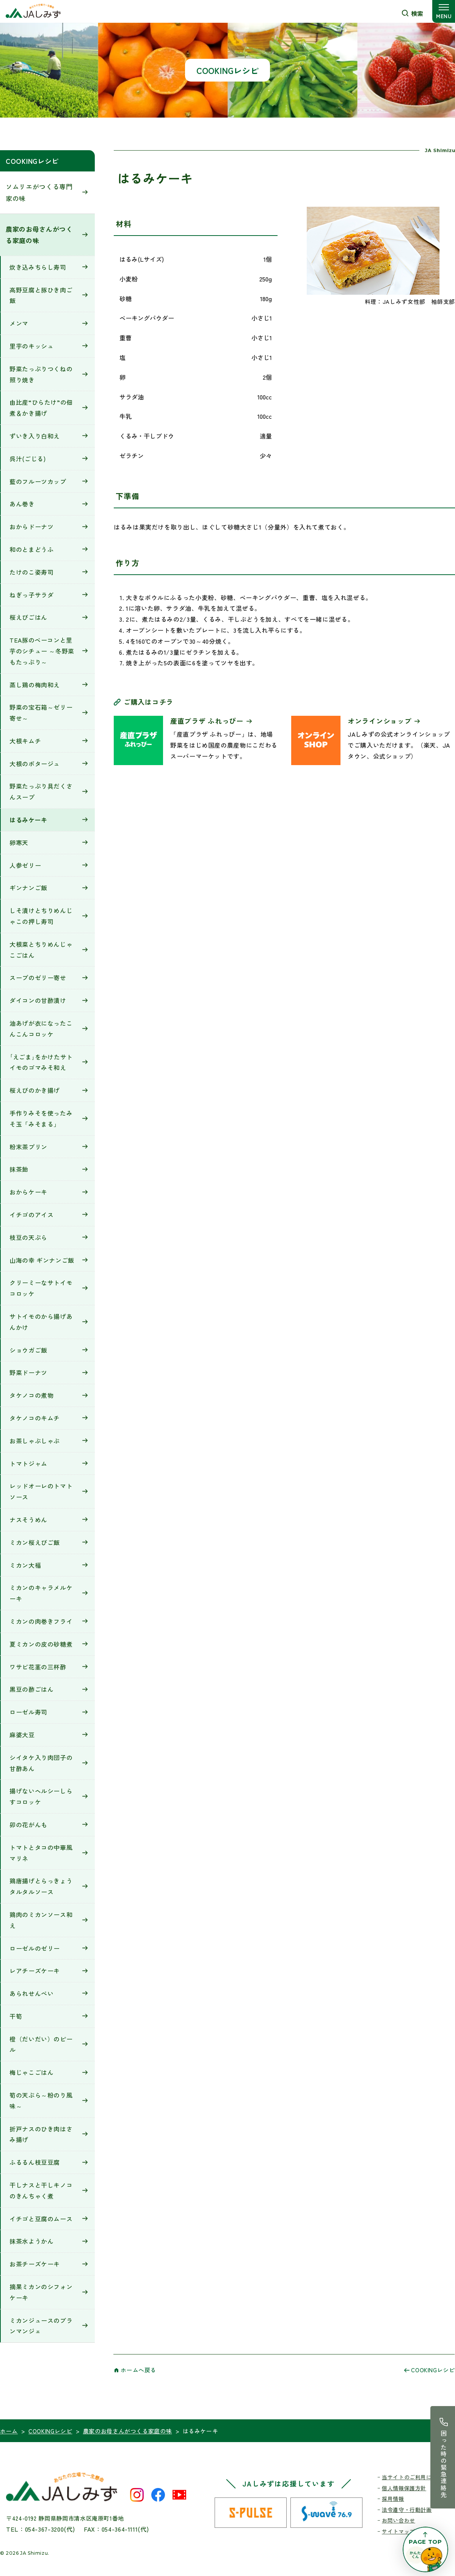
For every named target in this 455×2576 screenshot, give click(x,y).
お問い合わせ (398, 2520)
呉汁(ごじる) (27, 458)
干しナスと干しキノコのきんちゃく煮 (40, 2190)
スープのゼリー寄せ (37, 977)
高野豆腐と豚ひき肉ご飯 (40, 295)
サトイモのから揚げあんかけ (40, 1322)
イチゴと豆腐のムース (40, 2218)
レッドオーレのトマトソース (40, 1491)
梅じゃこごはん (31, 2072)
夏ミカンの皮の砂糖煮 (40, 1644)
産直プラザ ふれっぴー (206, 721)
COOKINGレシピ (32, 161)
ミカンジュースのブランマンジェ (40, 2326)
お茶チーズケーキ (34, 2263)
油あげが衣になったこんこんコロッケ (40, 1028)
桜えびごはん (28, 617)
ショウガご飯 (28, 1350)
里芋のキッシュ (31, 345)
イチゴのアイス (31, 1214)
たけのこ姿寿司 (31, 572)
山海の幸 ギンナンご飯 (41, 1260)
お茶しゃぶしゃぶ (34, 1440)
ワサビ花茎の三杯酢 (37, 1666)
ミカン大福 (25, 1565)
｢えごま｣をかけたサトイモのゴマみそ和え (41, 1062)
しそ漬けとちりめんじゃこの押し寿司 (40, 916)
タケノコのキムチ (34, 1417)
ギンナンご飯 (28, 887)
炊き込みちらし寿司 (37, 267)
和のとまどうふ (31, 549)
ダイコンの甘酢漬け (37, 1000)
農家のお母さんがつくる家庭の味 (39, 234)
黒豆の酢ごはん (31, 1689)
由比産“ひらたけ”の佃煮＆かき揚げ (41, 408)
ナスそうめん (28, 1519)
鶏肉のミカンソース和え (40, 1920)
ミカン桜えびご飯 (34, 1542)
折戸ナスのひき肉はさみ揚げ (40, 2134)
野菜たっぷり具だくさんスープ (40, 791)
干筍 (15, 2016)
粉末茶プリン (28, 1146)
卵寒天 (18, 842)
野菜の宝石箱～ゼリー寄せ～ (40, 713)
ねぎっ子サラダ (31, 594)
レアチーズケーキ (34, 1970)
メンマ (18, 323)
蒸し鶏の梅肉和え (34, 684)
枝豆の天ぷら (28, 1237)
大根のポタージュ (34, 763)
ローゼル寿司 (28, 1711)
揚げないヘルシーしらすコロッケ (40, 1796)
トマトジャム (28, 1463)
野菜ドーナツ (28, 1372)
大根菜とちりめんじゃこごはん (40, 950)
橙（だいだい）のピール (40, 2044)
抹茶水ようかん (31, 2241)
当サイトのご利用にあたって (418, 2477)
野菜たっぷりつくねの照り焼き (40, 374)
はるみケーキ (28, 819)
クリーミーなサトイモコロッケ (40, 1288)
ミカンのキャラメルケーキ (40, 1593)
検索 (417, 13)
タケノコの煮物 (31, 1395)
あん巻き (22, 503)
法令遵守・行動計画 (407, 2509)
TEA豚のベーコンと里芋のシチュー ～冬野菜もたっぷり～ (41, 650)
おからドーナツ (31, 526)
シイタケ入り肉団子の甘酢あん (40, 1763)
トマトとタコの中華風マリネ (40, 1853)
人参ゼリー (25, 865)
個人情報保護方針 (404, 2488)
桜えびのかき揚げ (34, 1090)
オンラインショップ (379, 721)
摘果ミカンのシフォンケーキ (40, 2292)
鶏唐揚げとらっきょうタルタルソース (40, 1886)
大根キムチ (25, 740)
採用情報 (393, 2498)
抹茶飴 (18, 1169)
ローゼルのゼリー (34, 1948)
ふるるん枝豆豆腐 (34, 2162)
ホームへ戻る (138, 2370)
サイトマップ (398, 2531)
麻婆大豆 (22, 1734)
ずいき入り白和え (34, 435)
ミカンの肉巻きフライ (40, 1621)
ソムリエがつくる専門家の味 (39, 192)
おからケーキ (28, 1191)
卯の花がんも (28, 1824)
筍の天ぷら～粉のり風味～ (40, 2100)
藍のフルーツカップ (37, 481)
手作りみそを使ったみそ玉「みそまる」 (40, 1118)
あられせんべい (31, 1993)
